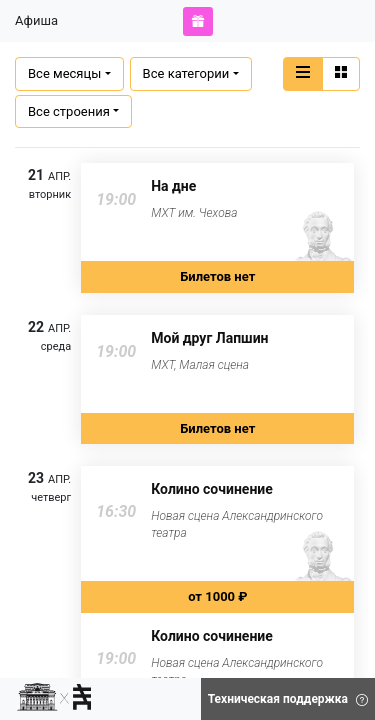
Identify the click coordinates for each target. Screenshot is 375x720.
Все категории (186, 73)
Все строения (69, 111)
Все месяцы (64, 73)
